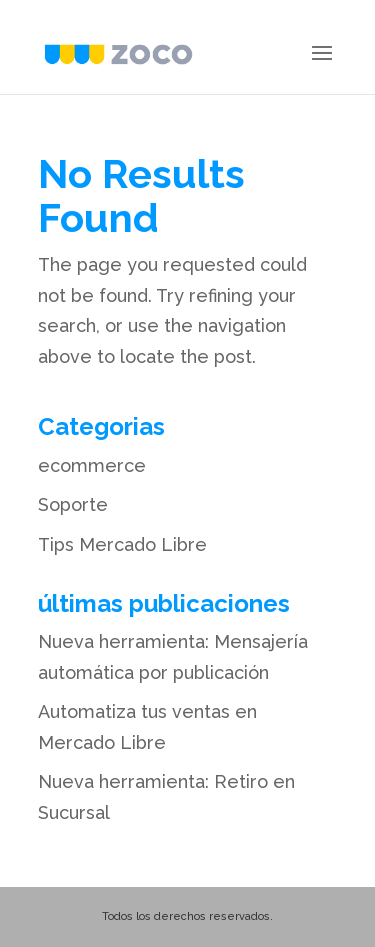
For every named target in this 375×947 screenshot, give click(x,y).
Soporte (73, 504)
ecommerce (92, 465)
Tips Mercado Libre (122, 544)
